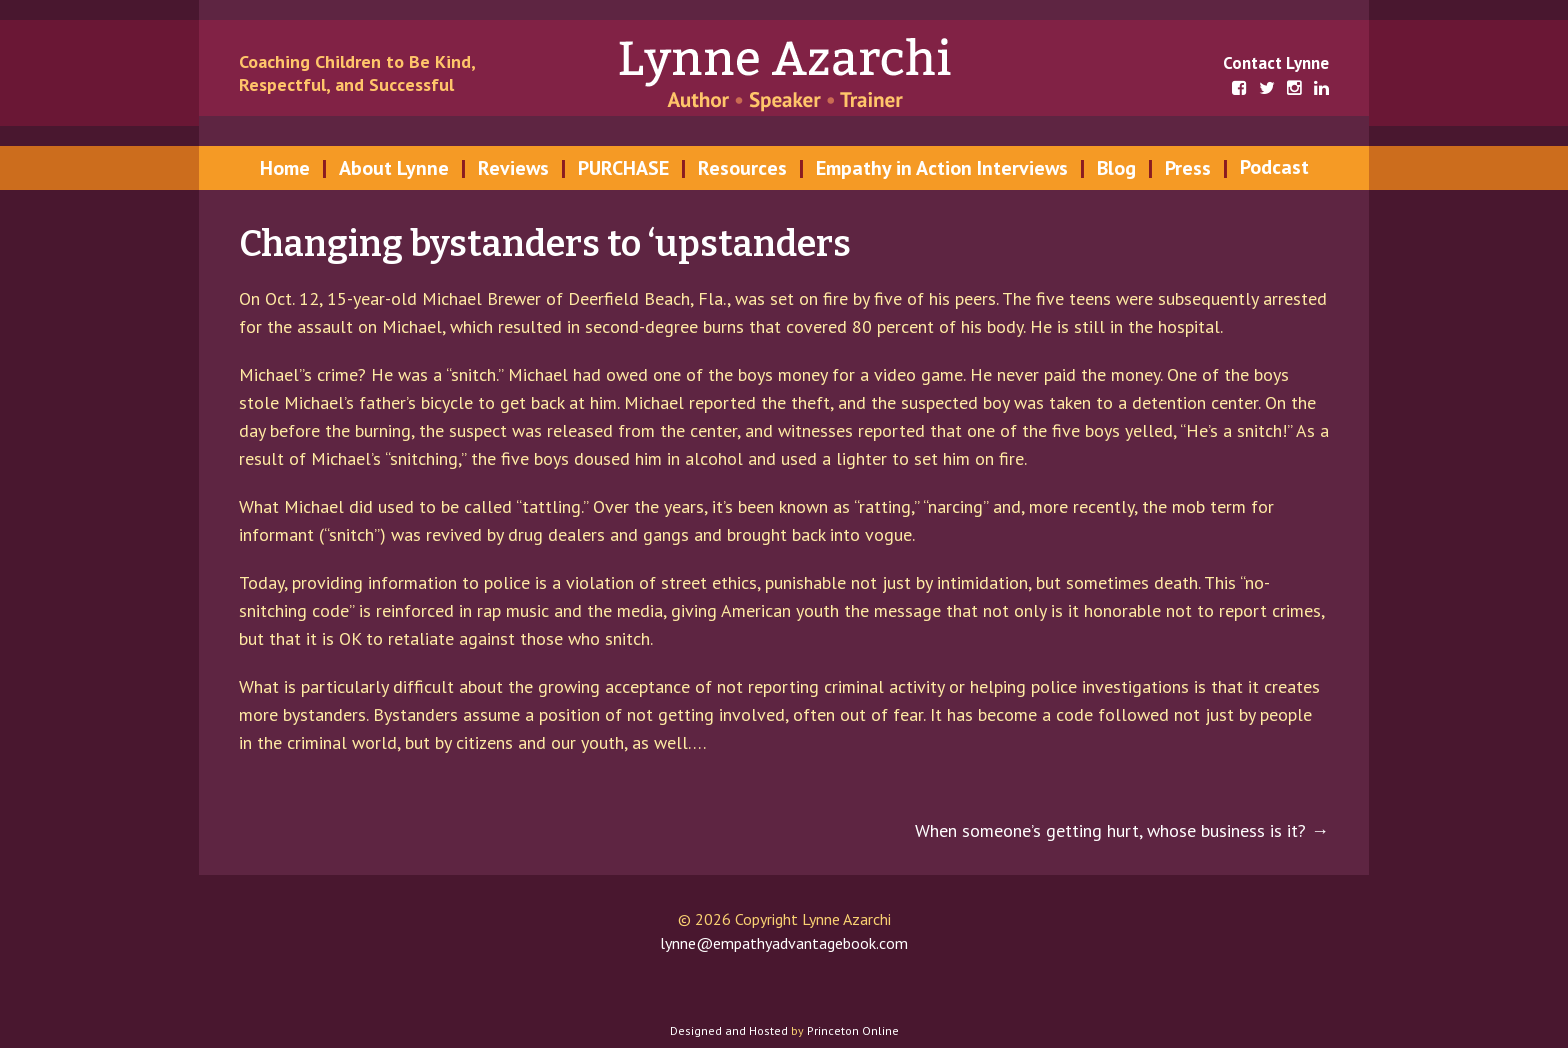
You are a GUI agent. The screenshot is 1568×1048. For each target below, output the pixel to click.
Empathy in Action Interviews (942, 168)
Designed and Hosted (729, 1030)
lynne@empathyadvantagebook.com (784, 943)
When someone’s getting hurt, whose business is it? (1122, 830)
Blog (1116, 168)
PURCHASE (623, 168)
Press (1188, 168)
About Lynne (394, 168)
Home (285, 168)
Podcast (1274, 167)
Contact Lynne (1276, 63)
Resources (742, 168)
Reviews (513, 168)
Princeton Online (853, 1030)
